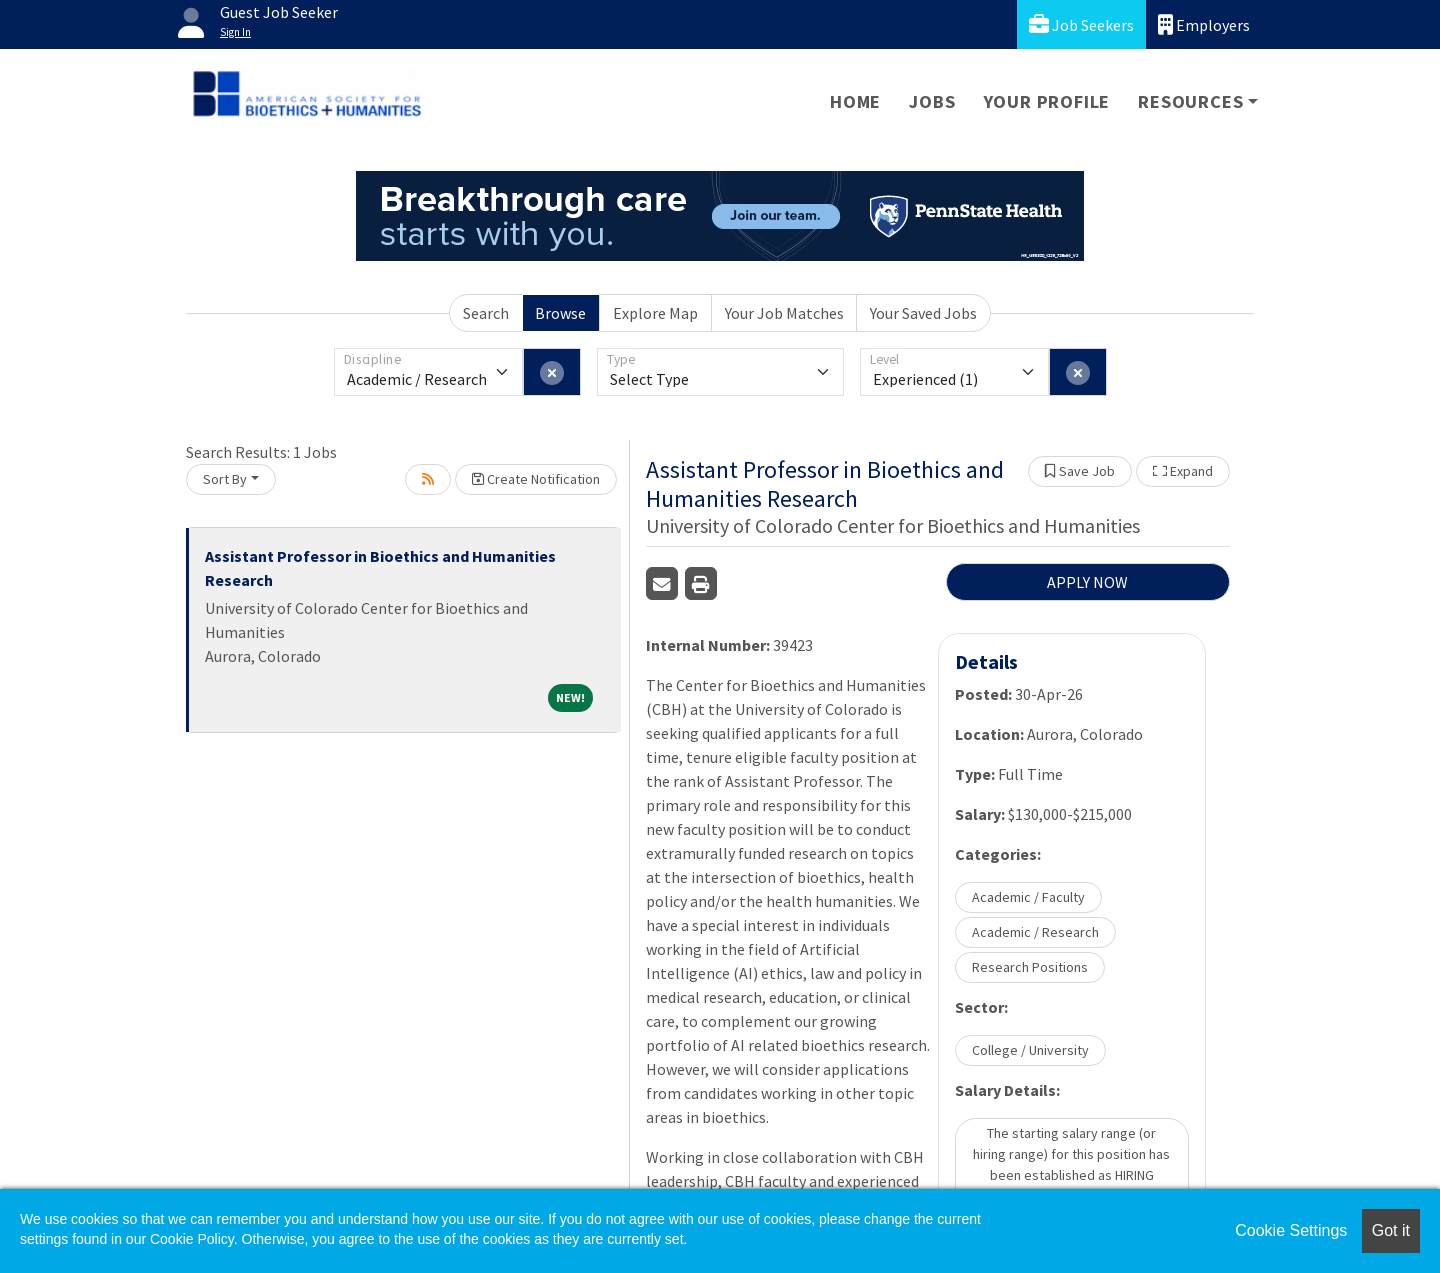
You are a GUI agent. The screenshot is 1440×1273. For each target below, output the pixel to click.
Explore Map (655, 313)
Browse (560, 313)
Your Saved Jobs (923, 313)
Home (855, 101)
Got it (1391, 1230)
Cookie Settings (1291, 1230)
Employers (1204, 24)
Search (486, 313)
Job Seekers (1081, 24)
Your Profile (1047, 101)
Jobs (932, 101)
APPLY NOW (1087, 582)
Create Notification (536, 479)
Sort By (225, 479)
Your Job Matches (784, 313)
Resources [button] (1190, 101)
